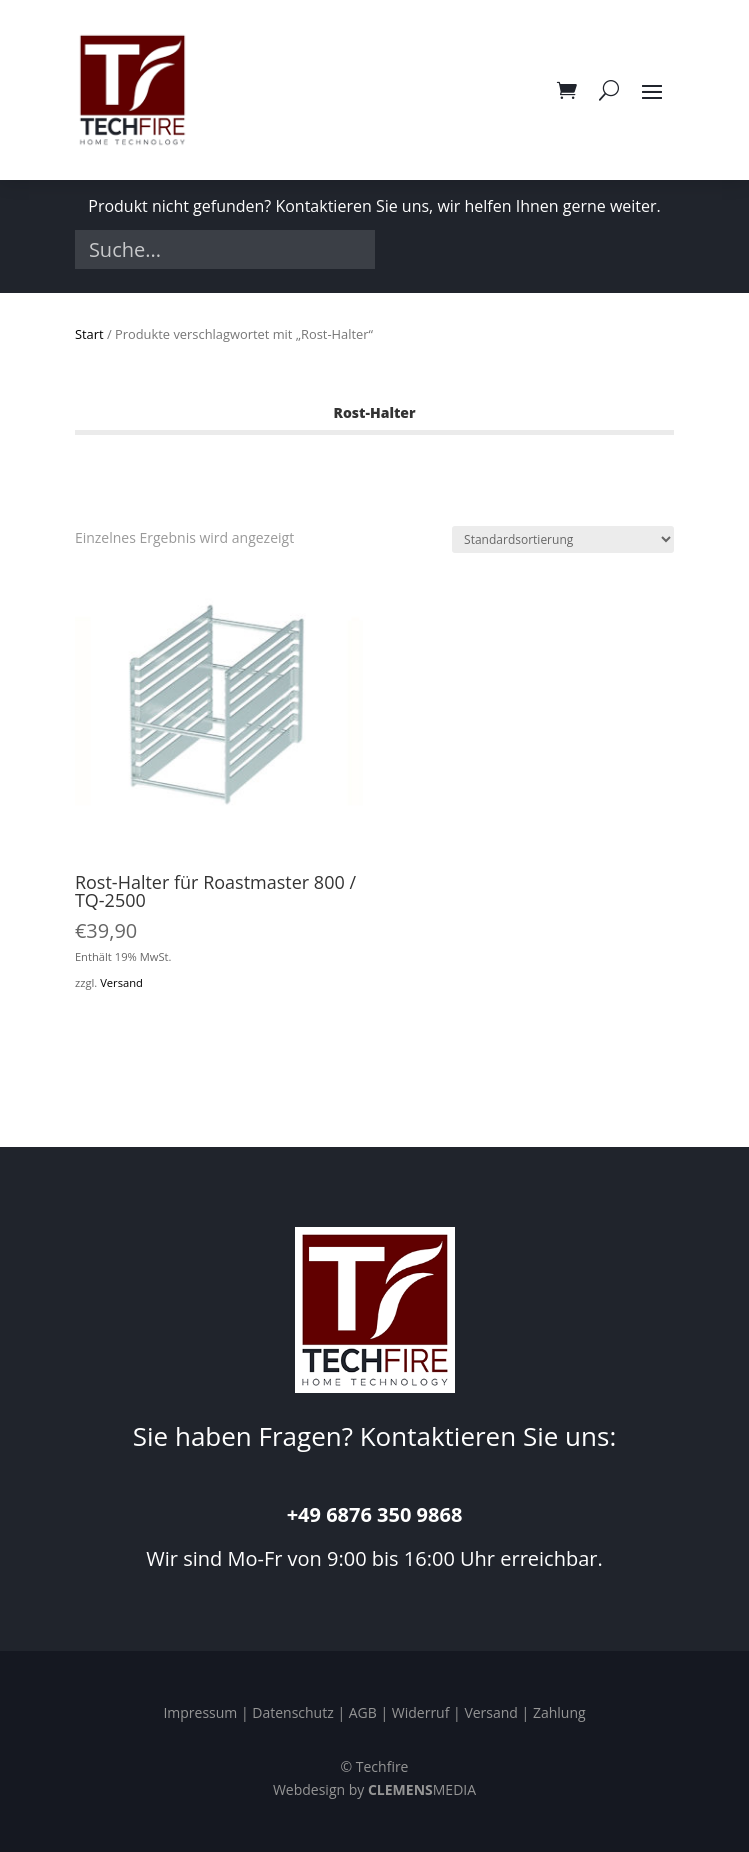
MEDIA (422, 1789)
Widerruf (421, 1712)
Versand (121, 982)
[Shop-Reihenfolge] (563, 539)
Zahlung (559, 1712)
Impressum (200, 1712)
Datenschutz (292, 1712)
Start (89, 334)
